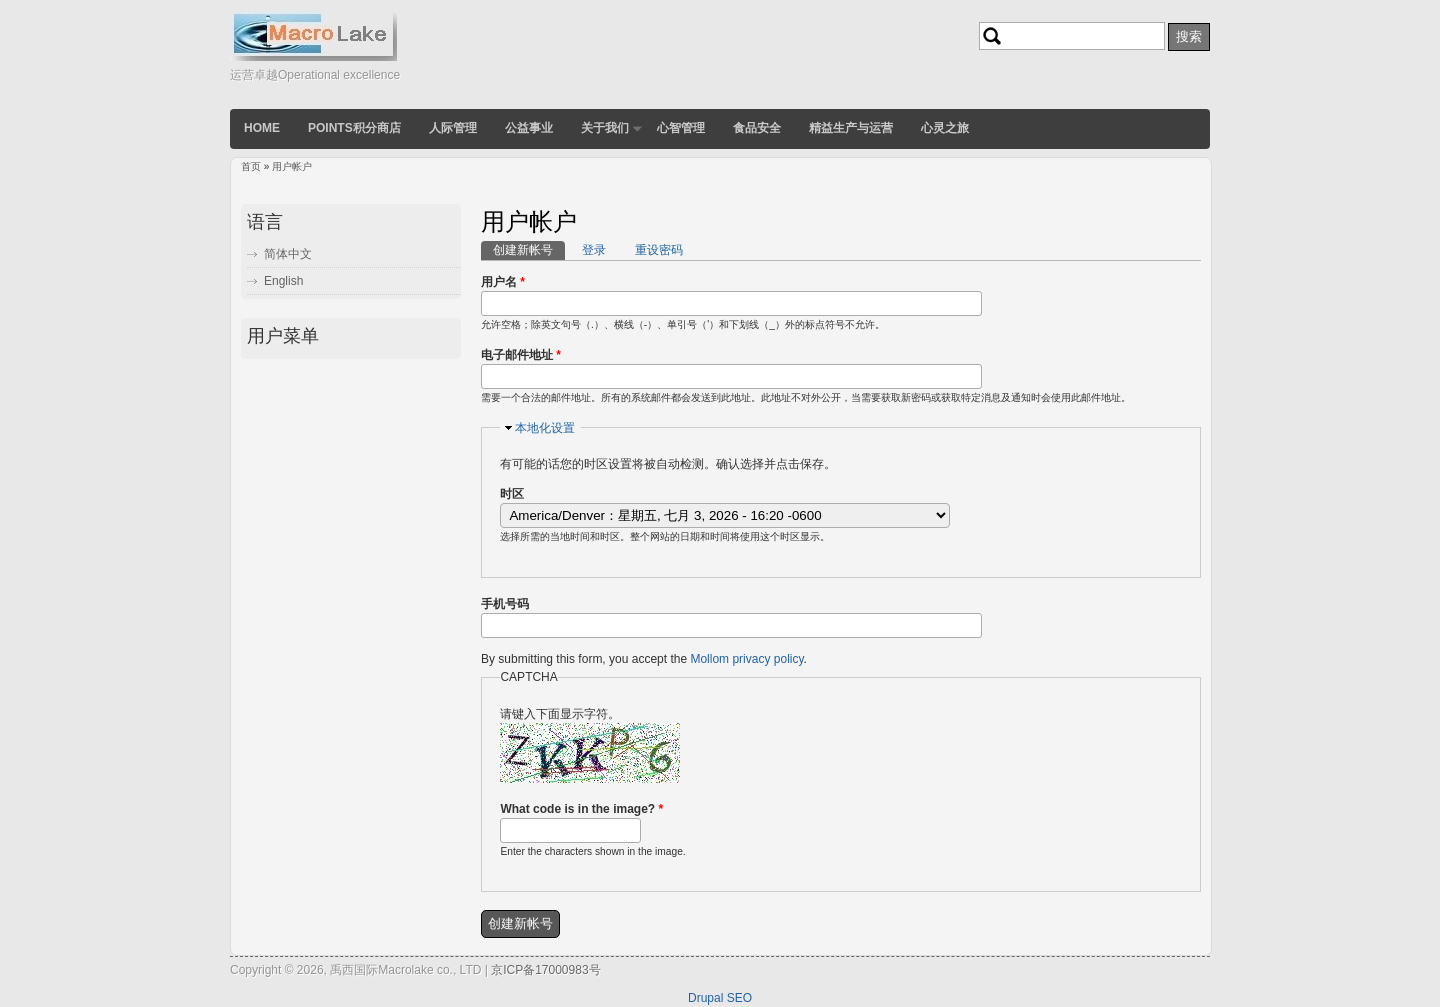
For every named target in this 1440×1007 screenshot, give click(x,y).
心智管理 (681, 128)
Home (262, 128)
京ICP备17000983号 (545, 970)
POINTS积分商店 (354, 128)
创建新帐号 (529, 249)
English (283, 281)
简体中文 (288, 254)
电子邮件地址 (521, 355)
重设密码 (659, 250)
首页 (251, 166)
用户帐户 (292, 166)
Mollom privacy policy (746, 659)
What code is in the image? (581, 809)
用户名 (503, 282)
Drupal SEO (720, 998)
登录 (594, 250)
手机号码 (505, 604)
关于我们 (605, 128)
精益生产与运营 (851, 128)
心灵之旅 (945, 128)
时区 (512, 494)
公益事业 (529, 128)
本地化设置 (545, 428)
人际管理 (453, 128)
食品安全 (757, 128)
